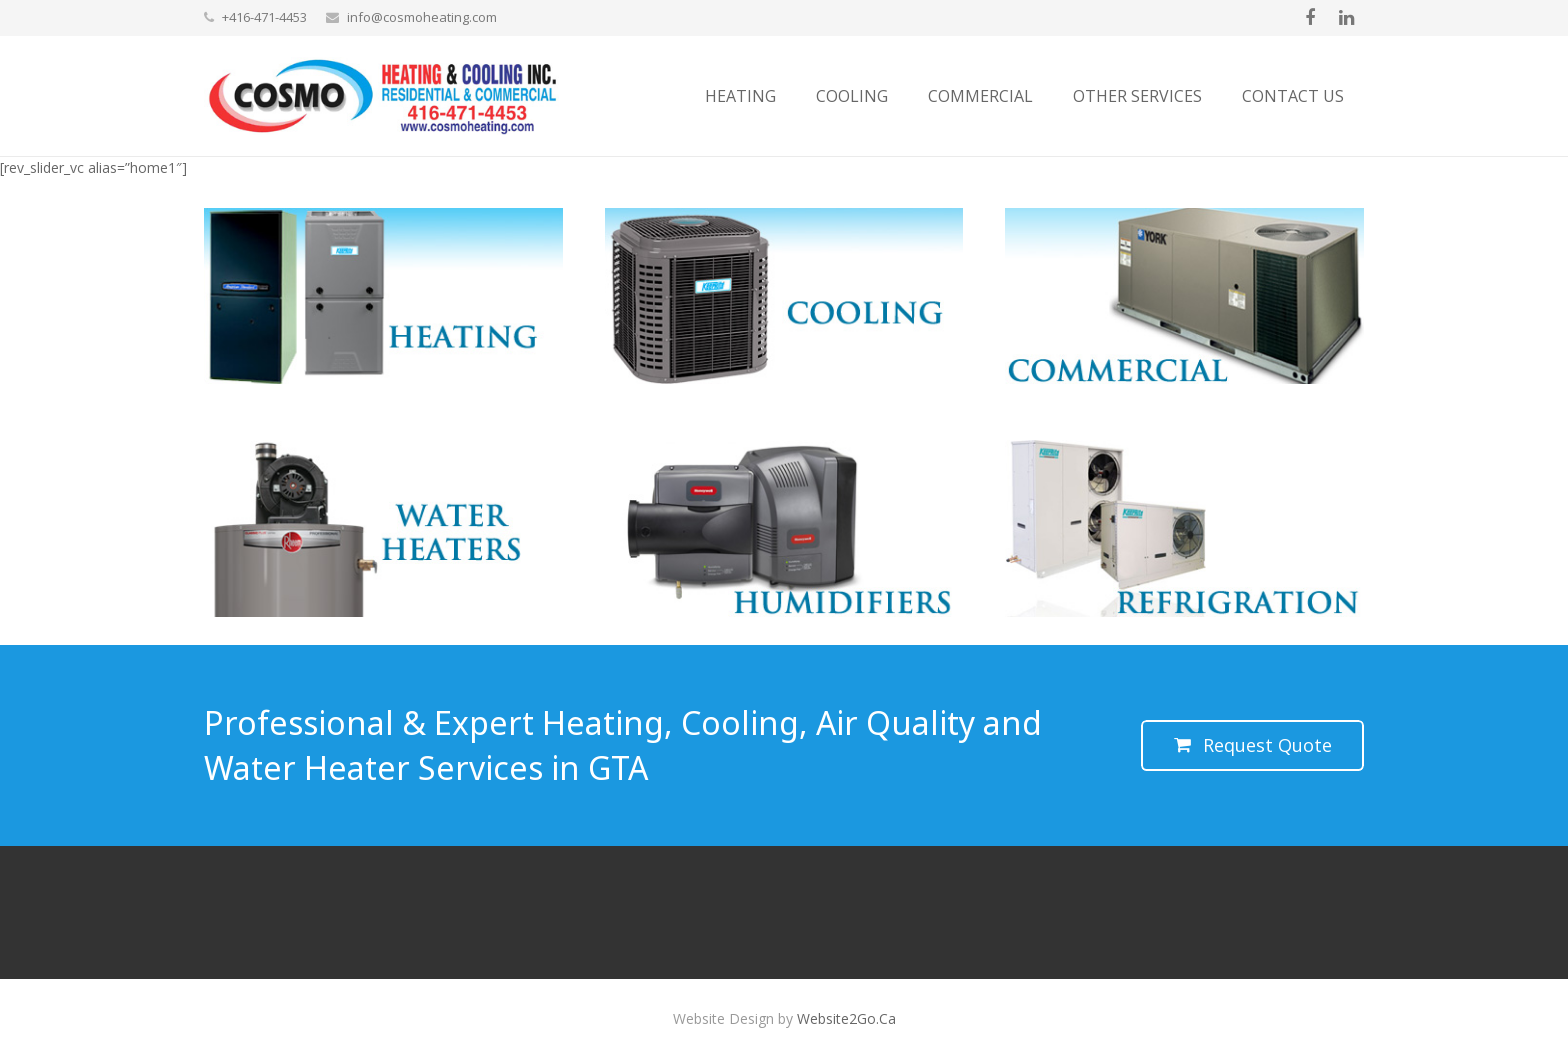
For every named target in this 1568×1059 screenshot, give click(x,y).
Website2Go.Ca (846, 1018)
